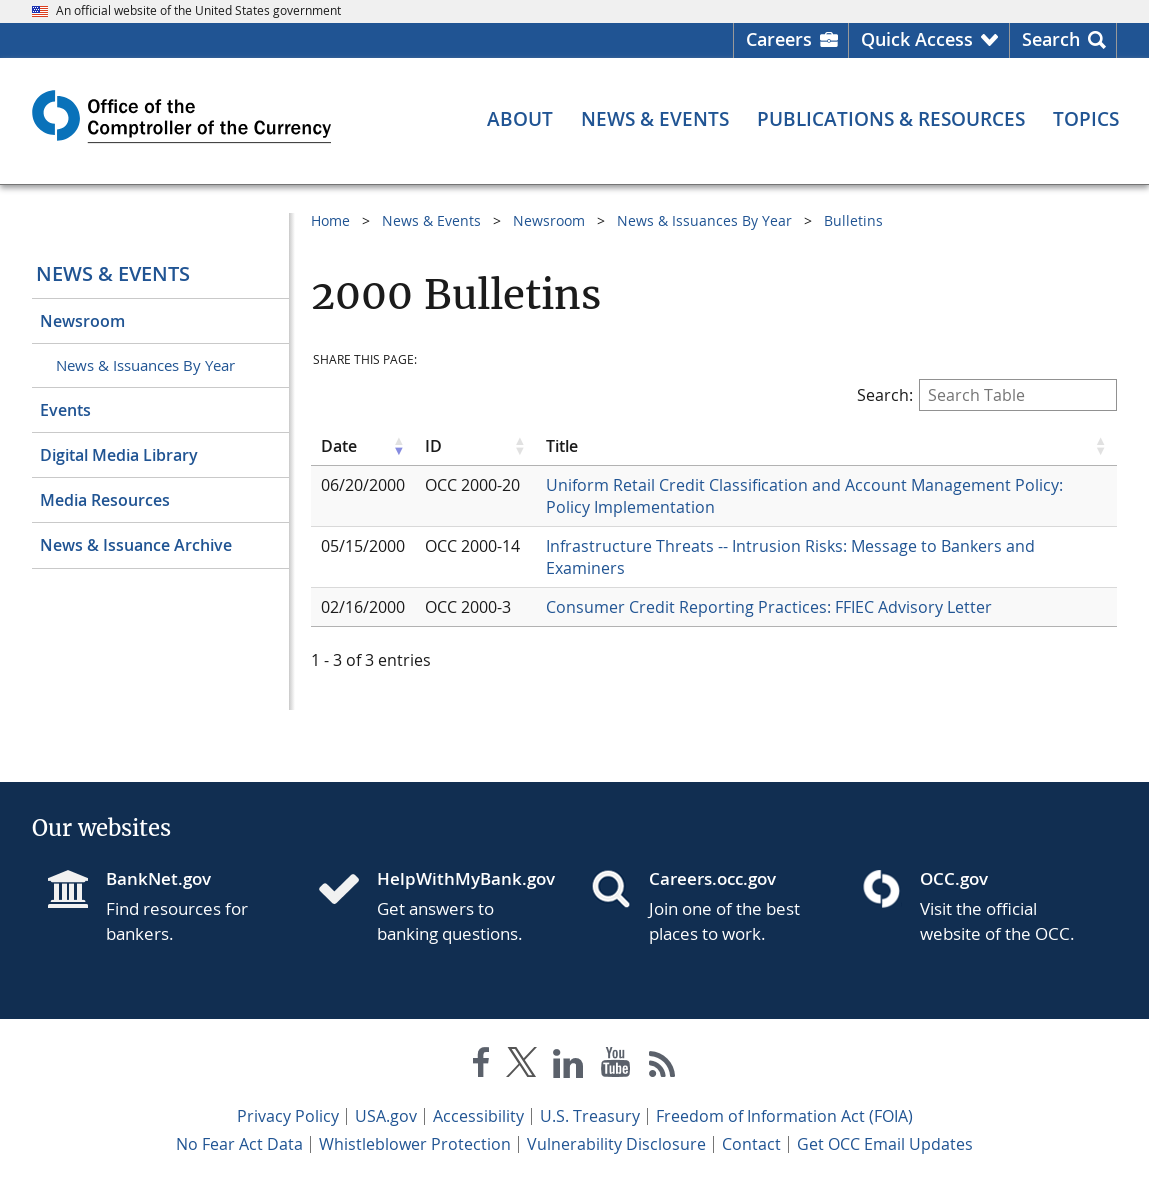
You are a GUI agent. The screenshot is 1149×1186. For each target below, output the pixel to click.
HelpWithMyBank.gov (466, 878)
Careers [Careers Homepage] (779, 39)
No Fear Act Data (239, 1144)
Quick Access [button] (917, 39)
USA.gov (386, 1116)
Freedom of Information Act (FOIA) (784, 1116)
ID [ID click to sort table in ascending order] (433, 446)
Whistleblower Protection (415, 1144)
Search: (987, 395)
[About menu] (520, 119)
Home (330, 220)
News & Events (113, 273)
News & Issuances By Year (145, 365)
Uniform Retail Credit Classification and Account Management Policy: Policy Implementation (804, 496)
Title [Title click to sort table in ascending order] (562, 446)
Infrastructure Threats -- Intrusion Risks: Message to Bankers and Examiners (790, 557)
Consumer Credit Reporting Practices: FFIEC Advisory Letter (769, 607)
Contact (751, 1144)
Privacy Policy (288, 1116)
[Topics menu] (1086, 119)
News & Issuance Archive (136, 545)
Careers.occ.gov (712, 878)
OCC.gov (954, 878)
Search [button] (1051, 39)
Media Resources (105, 500)
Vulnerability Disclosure (616, 1144)
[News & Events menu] (655, 119)
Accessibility (478, 1116)
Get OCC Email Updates (885, 1144)
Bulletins (853, 220)
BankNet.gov (158, 878)
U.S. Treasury (590, 1116)
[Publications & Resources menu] (891, 119)
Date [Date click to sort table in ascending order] (339, 446)
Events (65, 410)
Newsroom (82, 321)
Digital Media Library (119, 455)
